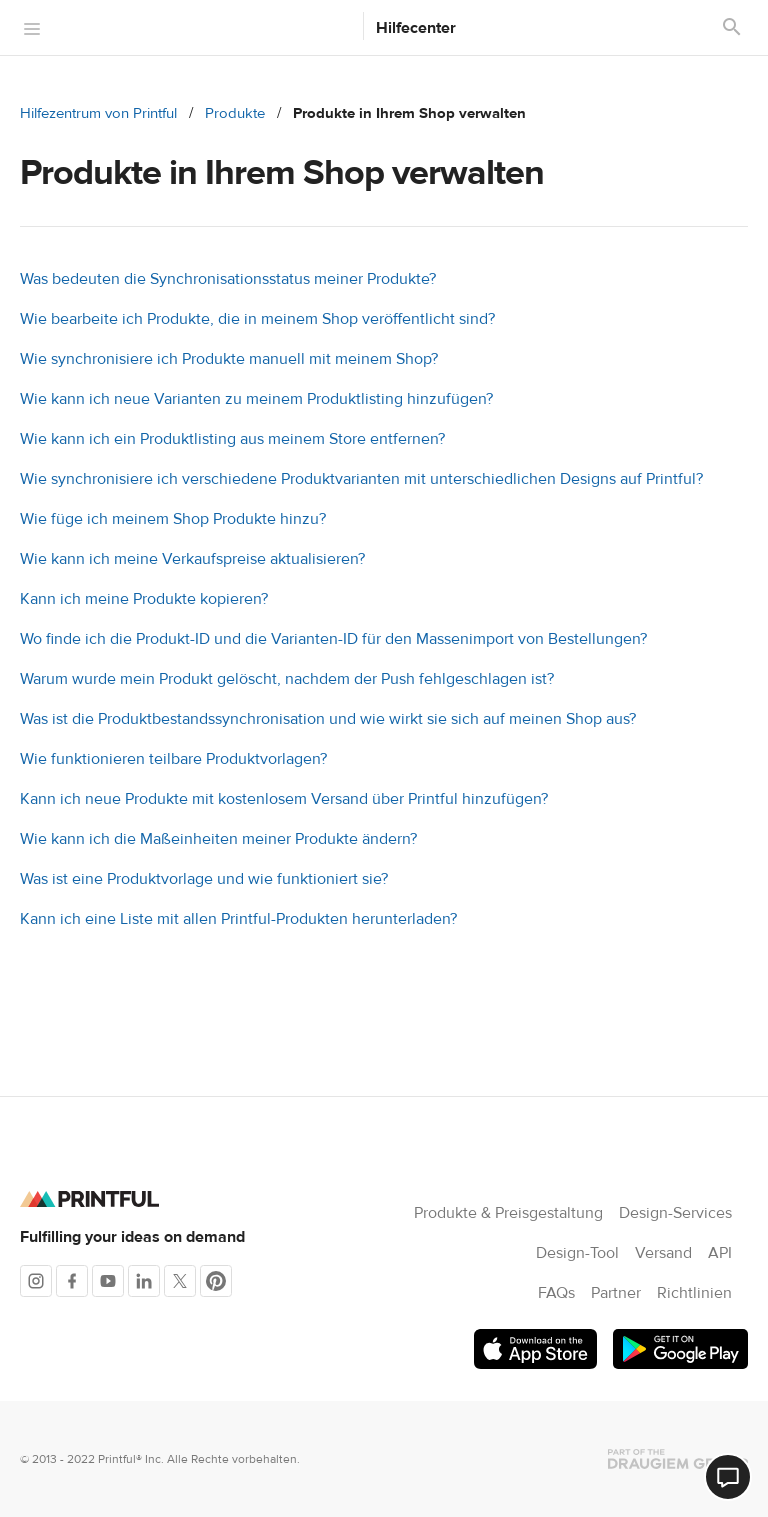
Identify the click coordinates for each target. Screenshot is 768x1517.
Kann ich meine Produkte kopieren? (144, 599)
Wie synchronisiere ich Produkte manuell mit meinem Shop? (229, 359)
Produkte (235, 113)
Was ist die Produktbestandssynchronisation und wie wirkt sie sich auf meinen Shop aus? (328, 719)
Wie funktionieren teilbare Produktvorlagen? (173, 759)
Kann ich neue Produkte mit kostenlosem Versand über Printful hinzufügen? (284, 799)
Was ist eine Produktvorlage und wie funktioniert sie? (204, 879)
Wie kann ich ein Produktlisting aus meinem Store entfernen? (232, 439)
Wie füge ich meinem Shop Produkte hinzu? (173, 519)
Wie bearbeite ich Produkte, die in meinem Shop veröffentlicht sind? (257, 319)
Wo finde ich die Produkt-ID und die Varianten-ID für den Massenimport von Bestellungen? (333, 639)
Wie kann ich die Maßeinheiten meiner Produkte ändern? (218, 839)
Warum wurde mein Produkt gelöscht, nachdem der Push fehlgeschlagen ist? (287, 679)
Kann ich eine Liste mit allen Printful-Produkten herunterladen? (238, 919)
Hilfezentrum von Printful (98, 113)
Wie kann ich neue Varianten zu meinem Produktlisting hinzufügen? (256, 399)
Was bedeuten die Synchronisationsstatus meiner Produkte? (228, 279)
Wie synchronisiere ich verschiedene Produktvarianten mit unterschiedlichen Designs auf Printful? (361, 479)
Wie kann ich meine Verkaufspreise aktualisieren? (192, 559)
